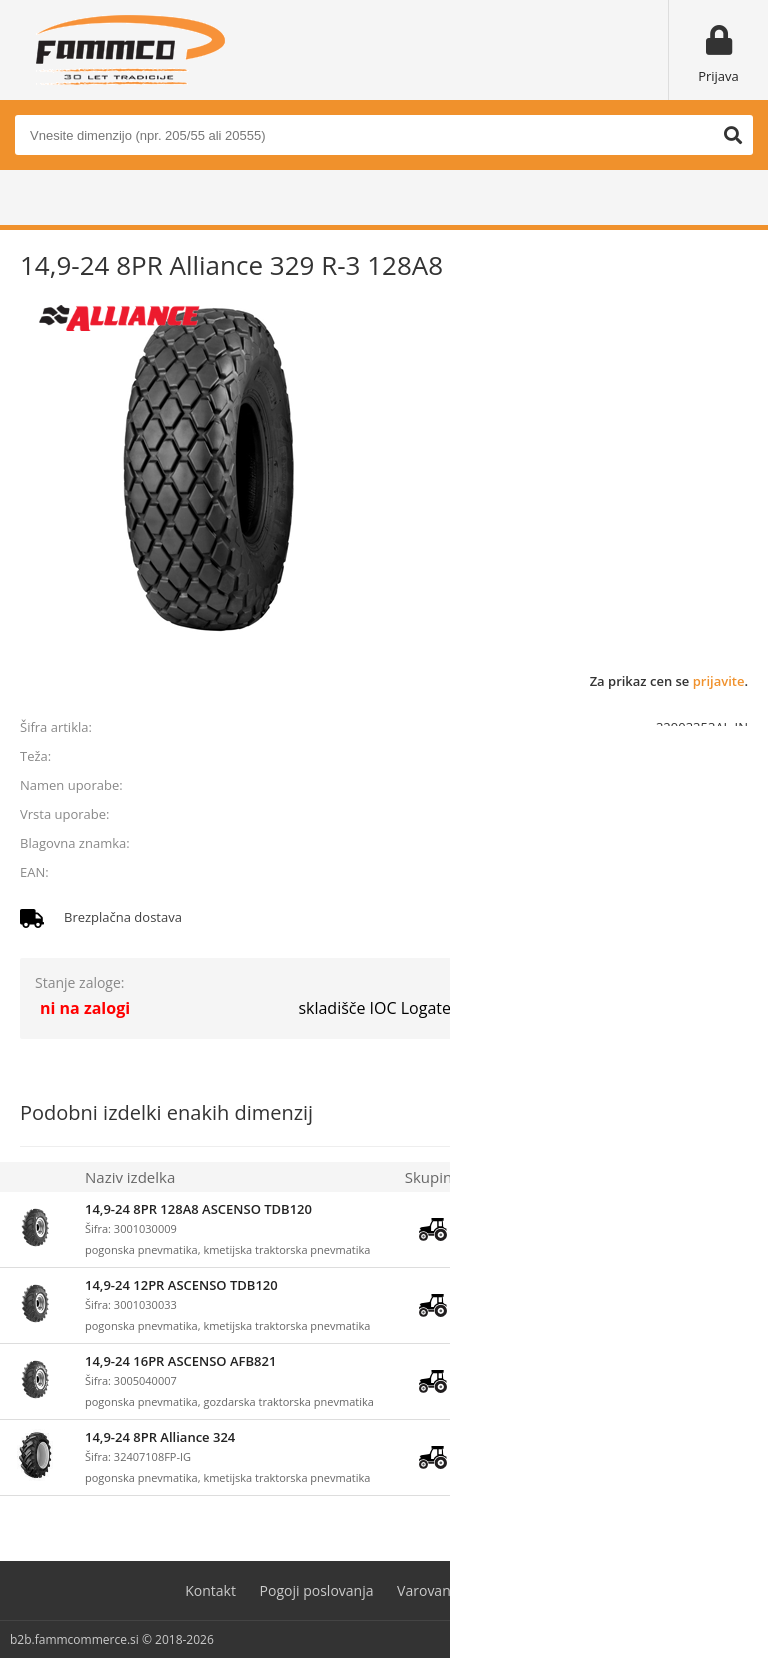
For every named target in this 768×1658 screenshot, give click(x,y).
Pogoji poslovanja (317, 1590)
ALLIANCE (718, 843)
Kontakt (210, 1590)
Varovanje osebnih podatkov (490, 1590)
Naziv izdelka (130, 1177)
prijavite (719, 681)
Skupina (433, 1177)
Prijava (718, 76)
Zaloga (498, 1177)
